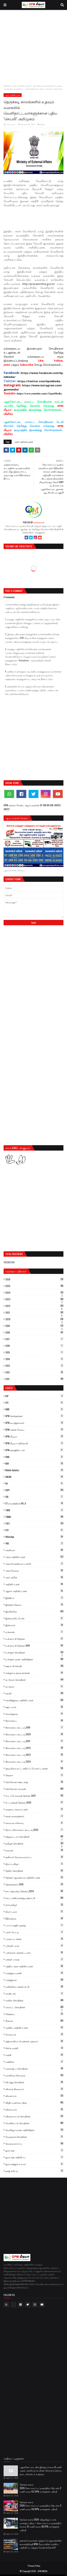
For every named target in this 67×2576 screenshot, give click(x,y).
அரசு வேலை (34, 1570)
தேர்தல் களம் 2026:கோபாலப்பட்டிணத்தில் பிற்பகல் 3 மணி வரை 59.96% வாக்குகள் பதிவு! (40, 2505)
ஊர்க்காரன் (11, 124)
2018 (34, 1332)
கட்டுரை (34, 1686)
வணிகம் (34, 2061)
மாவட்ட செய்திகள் (34, 2007)
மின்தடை (34, 2014)
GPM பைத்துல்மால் (34, 1423)
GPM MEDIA (42, 2571)
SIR (34, 1496)
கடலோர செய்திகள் (34, 1679)
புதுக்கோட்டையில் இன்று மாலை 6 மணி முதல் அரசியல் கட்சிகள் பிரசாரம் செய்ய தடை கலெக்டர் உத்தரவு (41, 2470)
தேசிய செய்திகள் (34, 1870)
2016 (34, 1346)
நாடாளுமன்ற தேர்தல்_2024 (34, 1891)
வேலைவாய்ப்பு (34, 2143)
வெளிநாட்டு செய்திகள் (34, 2123)
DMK (34, 1409)
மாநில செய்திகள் (34, 2000)
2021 (34, 1312)
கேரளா (34, 1775)
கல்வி (34, 1693)
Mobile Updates (34, 1470)
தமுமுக (34, 1850)
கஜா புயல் (34, 1707)
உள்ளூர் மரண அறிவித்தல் (34, 1659)
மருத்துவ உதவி (34, 1973)
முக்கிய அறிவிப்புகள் (34, 2027)
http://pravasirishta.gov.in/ (38, 284)
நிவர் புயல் (34, 1911)
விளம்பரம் (34, 2109)
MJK (34, 1463)
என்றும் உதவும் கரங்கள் (34, 1673)
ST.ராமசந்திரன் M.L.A (34, 1503)
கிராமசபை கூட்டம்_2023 (34, 1754)
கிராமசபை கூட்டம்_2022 (34, 1748)
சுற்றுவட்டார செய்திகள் (34, 1837)
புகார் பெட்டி (34, 1932)
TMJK (34, 1510)
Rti (34, 1483)
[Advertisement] (33, 47)
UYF (34, 1530)
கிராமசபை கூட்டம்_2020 (34, 1734)
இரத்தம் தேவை (34, 1604)
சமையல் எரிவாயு (34, 1823)
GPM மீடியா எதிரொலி (34, 1443)
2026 (34, 1279)
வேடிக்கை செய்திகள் (34, 2136)
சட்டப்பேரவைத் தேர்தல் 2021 (34, 1795)
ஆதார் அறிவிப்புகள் (34, 1591)
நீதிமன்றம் (34, 1918)
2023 (34, 1299)
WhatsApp (34, 1537)
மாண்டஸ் (34, 1993)
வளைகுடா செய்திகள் (34, 2068)
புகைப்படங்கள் (34, 1939)
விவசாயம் (34, 2096)
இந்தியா (34, 1598)
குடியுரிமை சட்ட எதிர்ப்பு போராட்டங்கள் (34, 1768)
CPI (34, 1402)
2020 (34, 1319)
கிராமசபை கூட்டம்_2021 (34, 1741)
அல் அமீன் (34, 1577)
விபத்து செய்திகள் (34, 2082)
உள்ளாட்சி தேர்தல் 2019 (34, 1645)
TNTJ (34, 1523)
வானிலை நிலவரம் (34, 2075)
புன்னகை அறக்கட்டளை (34, 1952)
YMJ (34, 1543)
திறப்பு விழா (34, 1864)
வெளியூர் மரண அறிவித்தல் (34, 2130)
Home (7, 85)
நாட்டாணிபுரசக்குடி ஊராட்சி (34, 1898)
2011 (34, 1379)
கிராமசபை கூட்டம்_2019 (34, 1727)
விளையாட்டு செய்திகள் (34, 2116)
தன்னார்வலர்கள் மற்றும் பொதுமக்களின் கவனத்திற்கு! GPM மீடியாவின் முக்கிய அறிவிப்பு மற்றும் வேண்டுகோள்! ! (41, 2544)
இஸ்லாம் (34, 1625)
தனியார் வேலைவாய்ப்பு (34, 1857)
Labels (9, 1388)
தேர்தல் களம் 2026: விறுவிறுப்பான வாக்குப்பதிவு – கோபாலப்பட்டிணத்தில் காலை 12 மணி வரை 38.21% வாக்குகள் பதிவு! (40, 2525)
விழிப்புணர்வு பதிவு (34, 2102)
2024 (34, 1292)
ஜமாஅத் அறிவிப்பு (34, 2157)
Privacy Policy (34, 2565)
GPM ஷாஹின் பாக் (34, 1450)
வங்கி (34, 2055)
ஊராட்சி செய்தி (34, 1666)
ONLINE (34, 1477)
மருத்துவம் (34, 1980)
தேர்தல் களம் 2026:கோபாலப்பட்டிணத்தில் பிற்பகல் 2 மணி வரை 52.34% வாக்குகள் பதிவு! (40, 2488)
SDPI (34, 1490)
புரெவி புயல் (34, 1945)
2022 (34, 1306)
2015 (34, 1352)
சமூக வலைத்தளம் (34, 1816)
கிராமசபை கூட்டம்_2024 (34, 1761)
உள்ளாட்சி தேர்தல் (34, 1638)
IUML (34, 1457)
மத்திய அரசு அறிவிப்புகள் (34, 1966)
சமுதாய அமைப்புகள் (34, 1809)
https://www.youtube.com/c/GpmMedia (39, 393)
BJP (34, 1396)
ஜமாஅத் (34, 2150)
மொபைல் (34, 2034)
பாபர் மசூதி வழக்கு (34, 1925)
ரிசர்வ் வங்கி (34, 2048)
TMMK (34, 1517)
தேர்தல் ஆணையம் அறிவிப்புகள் (34, 1877)
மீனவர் (34, 2021)
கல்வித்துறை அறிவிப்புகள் (34, 1700)
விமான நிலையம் (34, 2089)
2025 (34, 1286)
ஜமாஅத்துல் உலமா (34, 2164)
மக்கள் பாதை (34, 1959)
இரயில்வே (34, 1611)
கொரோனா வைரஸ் (34, 1789)
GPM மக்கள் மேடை (34, 1429)
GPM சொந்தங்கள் (34, 1416)
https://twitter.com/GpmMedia (39, 381)
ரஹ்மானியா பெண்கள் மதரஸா (34, 2041)
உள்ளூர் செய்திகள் (34, 1652)
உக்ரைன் (34, 1632)
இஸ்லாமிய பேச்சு (34, 1618)
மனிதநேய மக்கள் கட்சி (34, 1986)
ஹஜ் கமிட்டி (34, 2171)
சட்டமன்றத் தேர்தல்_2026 (34, 1802)
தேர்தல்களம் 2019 (34, 1884)
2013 (34, 1365)
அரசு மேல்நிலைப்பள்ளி (34, 1563)
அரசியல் (34, 1550)
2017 (34, 1339)
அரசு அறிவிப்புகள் (21, 85)
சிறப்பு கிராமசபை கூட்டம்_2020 (34, 1830)
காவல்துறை (34, 1714)
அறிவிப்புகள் (34, 1584)
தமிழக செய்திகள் (34, 1843)
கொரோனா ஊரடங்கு (34, 1782)
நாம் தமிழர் (34, 1905)
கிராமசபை (34, 1720)
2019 (34, 1326)
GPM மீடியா (34, 1436)
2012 (34, 1372)
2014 (34, 1359)
